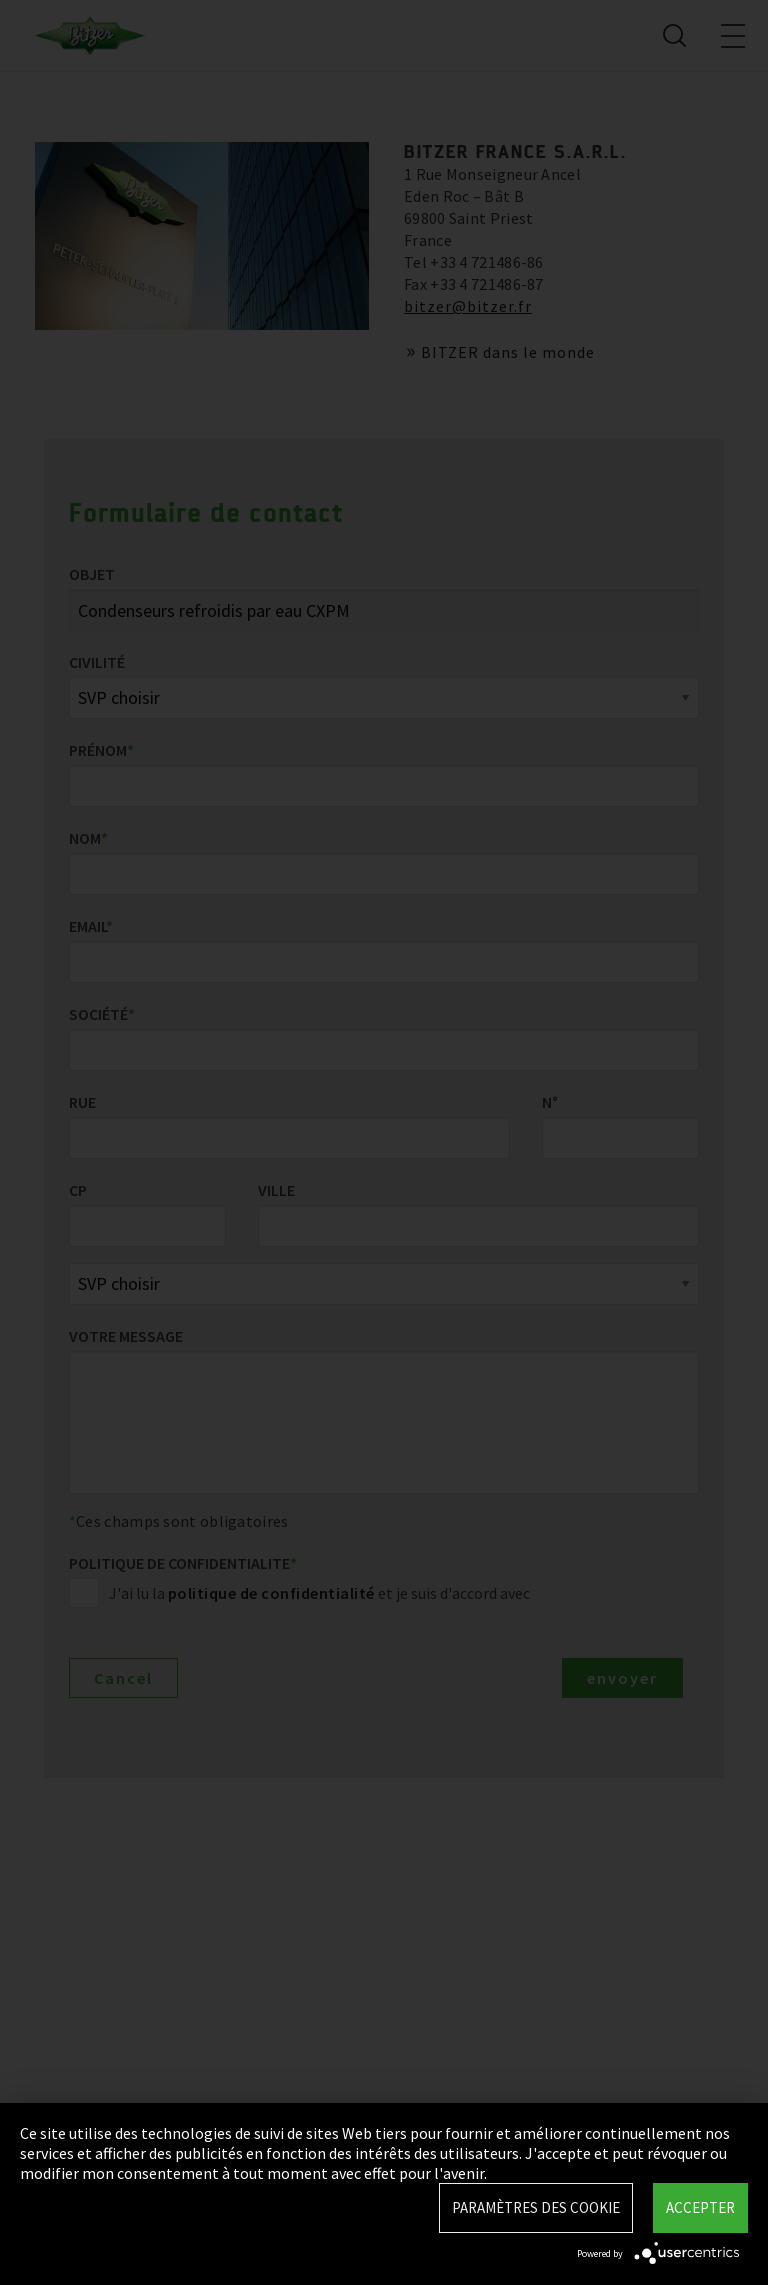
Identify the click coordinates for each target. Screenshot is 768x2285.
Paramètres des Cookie (536, 2207)
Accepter (700, 2207)
